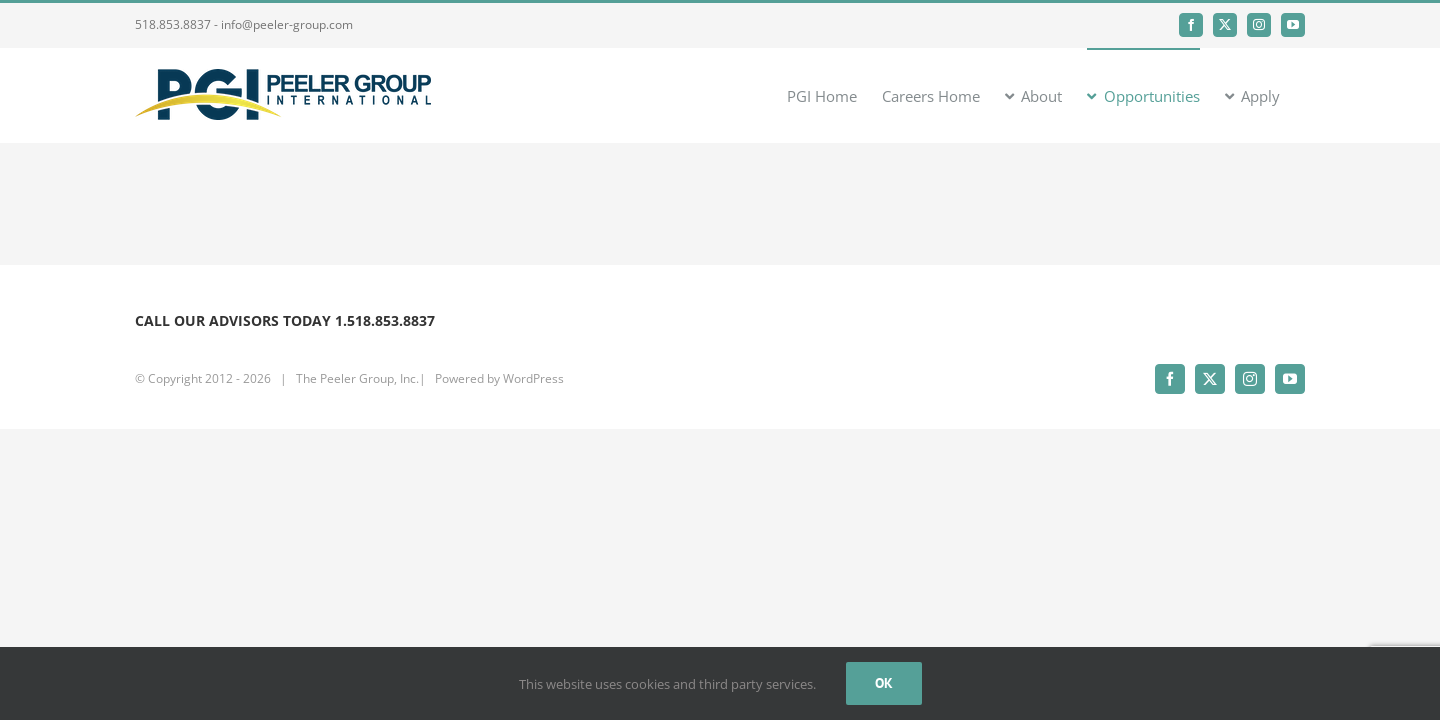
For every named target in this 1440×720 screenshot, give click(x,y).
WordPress (533, 378)
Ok (884, 683)
